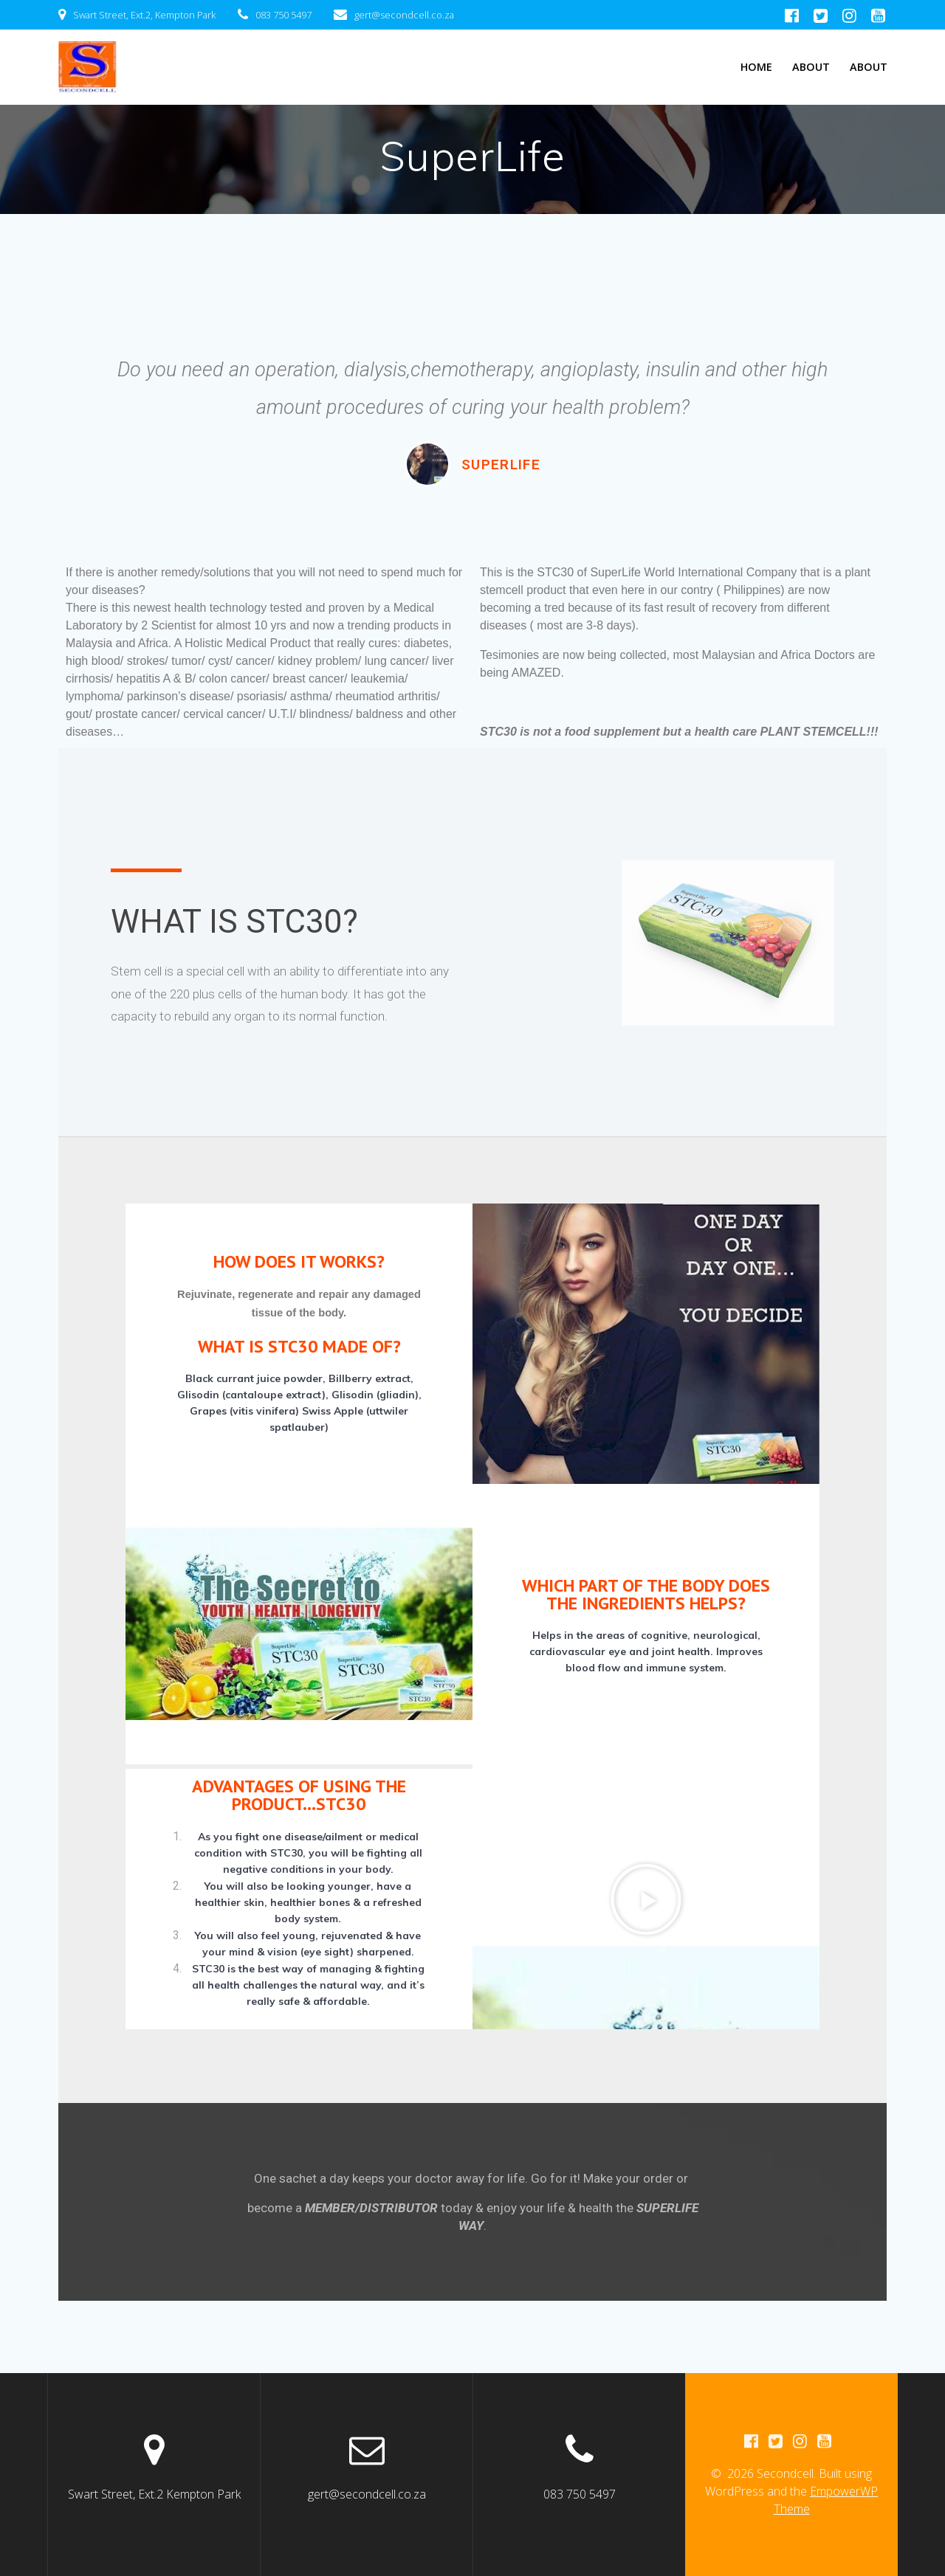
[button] (646, 1899)
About (811, 67)
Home (756, 67)
